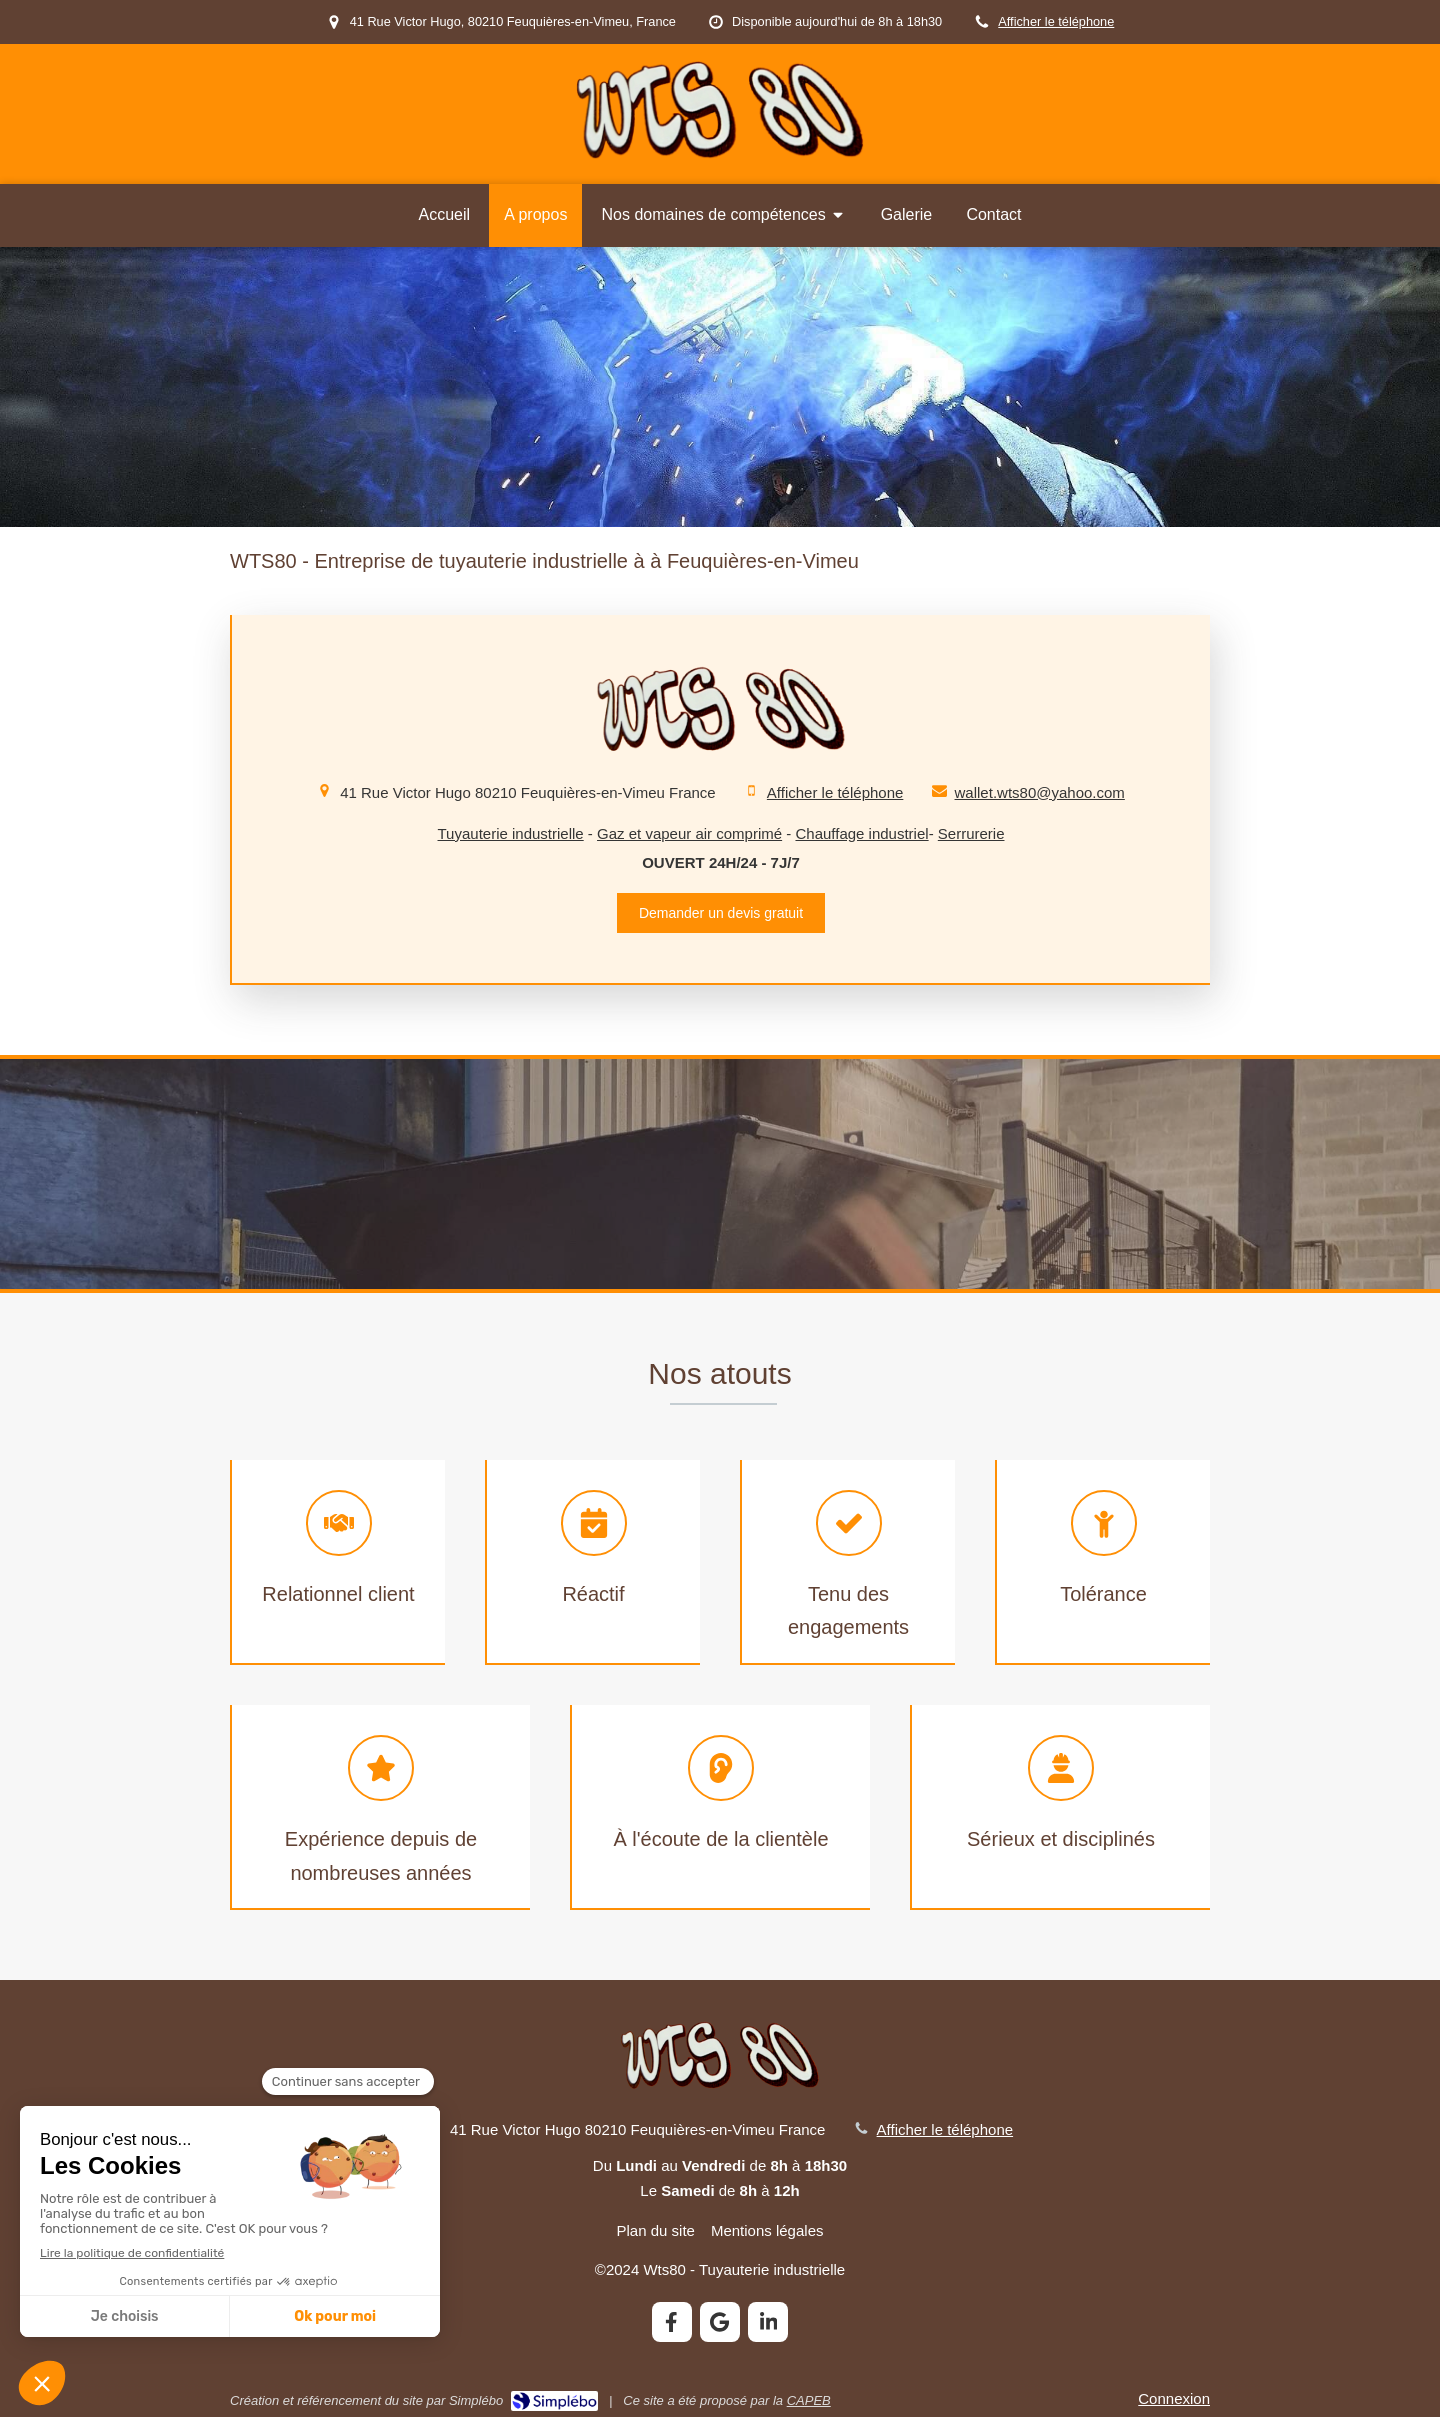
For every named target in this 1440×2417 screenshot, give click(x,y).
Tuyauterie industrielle (511, 833)
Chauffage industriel (861, 833)
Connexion (1174, 2398)
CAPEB (809, 2400)
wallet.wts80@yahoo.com (1040, 792)
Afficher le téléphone (1056, 21)
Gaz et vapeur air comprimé (689, 833)
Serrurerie (971, 833)
